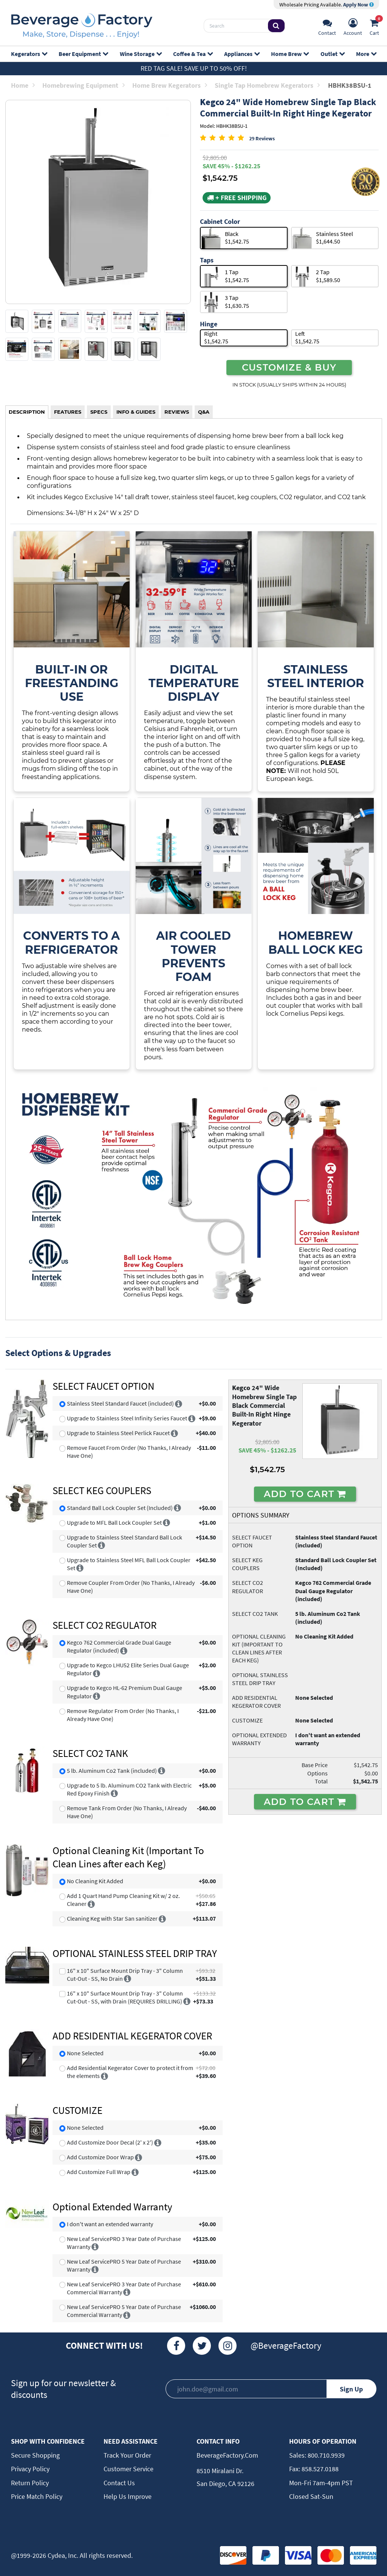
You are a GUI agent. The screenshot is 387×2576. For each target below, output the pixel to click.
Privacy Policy (30, 2468)
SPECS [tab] (98, 412)
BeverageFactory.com (227, 2455)
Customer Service (128, 2468)
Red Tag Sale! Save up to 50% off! (194, 68)
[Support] (327, 26)
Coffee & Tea (192, 53)
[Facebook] (176, 2346)
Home (23, 85)
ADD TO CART (305, 1493)
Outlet (332, 53)
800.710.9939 (325, 2455)
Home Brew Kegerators (169, 85)
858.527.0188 (319, 2468)
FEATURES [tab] (67, 412)
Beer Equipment (83, 53)
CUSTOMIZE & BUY (289, 367)
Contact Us (119, 2482)
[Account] (353, 26)
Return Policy (30, 2482)
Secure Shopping (35, 2455)
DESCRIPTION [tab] (27, 412)
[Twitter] (202, 2346)
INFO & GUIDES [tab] (135, 412)
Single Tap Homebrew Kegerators (267, 85)
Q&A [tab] (203, 412)
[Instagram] (227, 2346)
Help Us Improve (128, 2496)
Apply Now (358, 4)
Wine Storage (140, 53)
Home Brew (289, 53)
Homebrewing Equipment (83, 85)
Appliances (241, 53)
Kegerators (29, 53)
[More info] (178, 1403)
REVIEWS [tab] (176, 412)
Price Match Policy (36, 2496)
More (366, 53)
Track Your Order (127, 2455)
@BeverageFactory (286, 2345)
